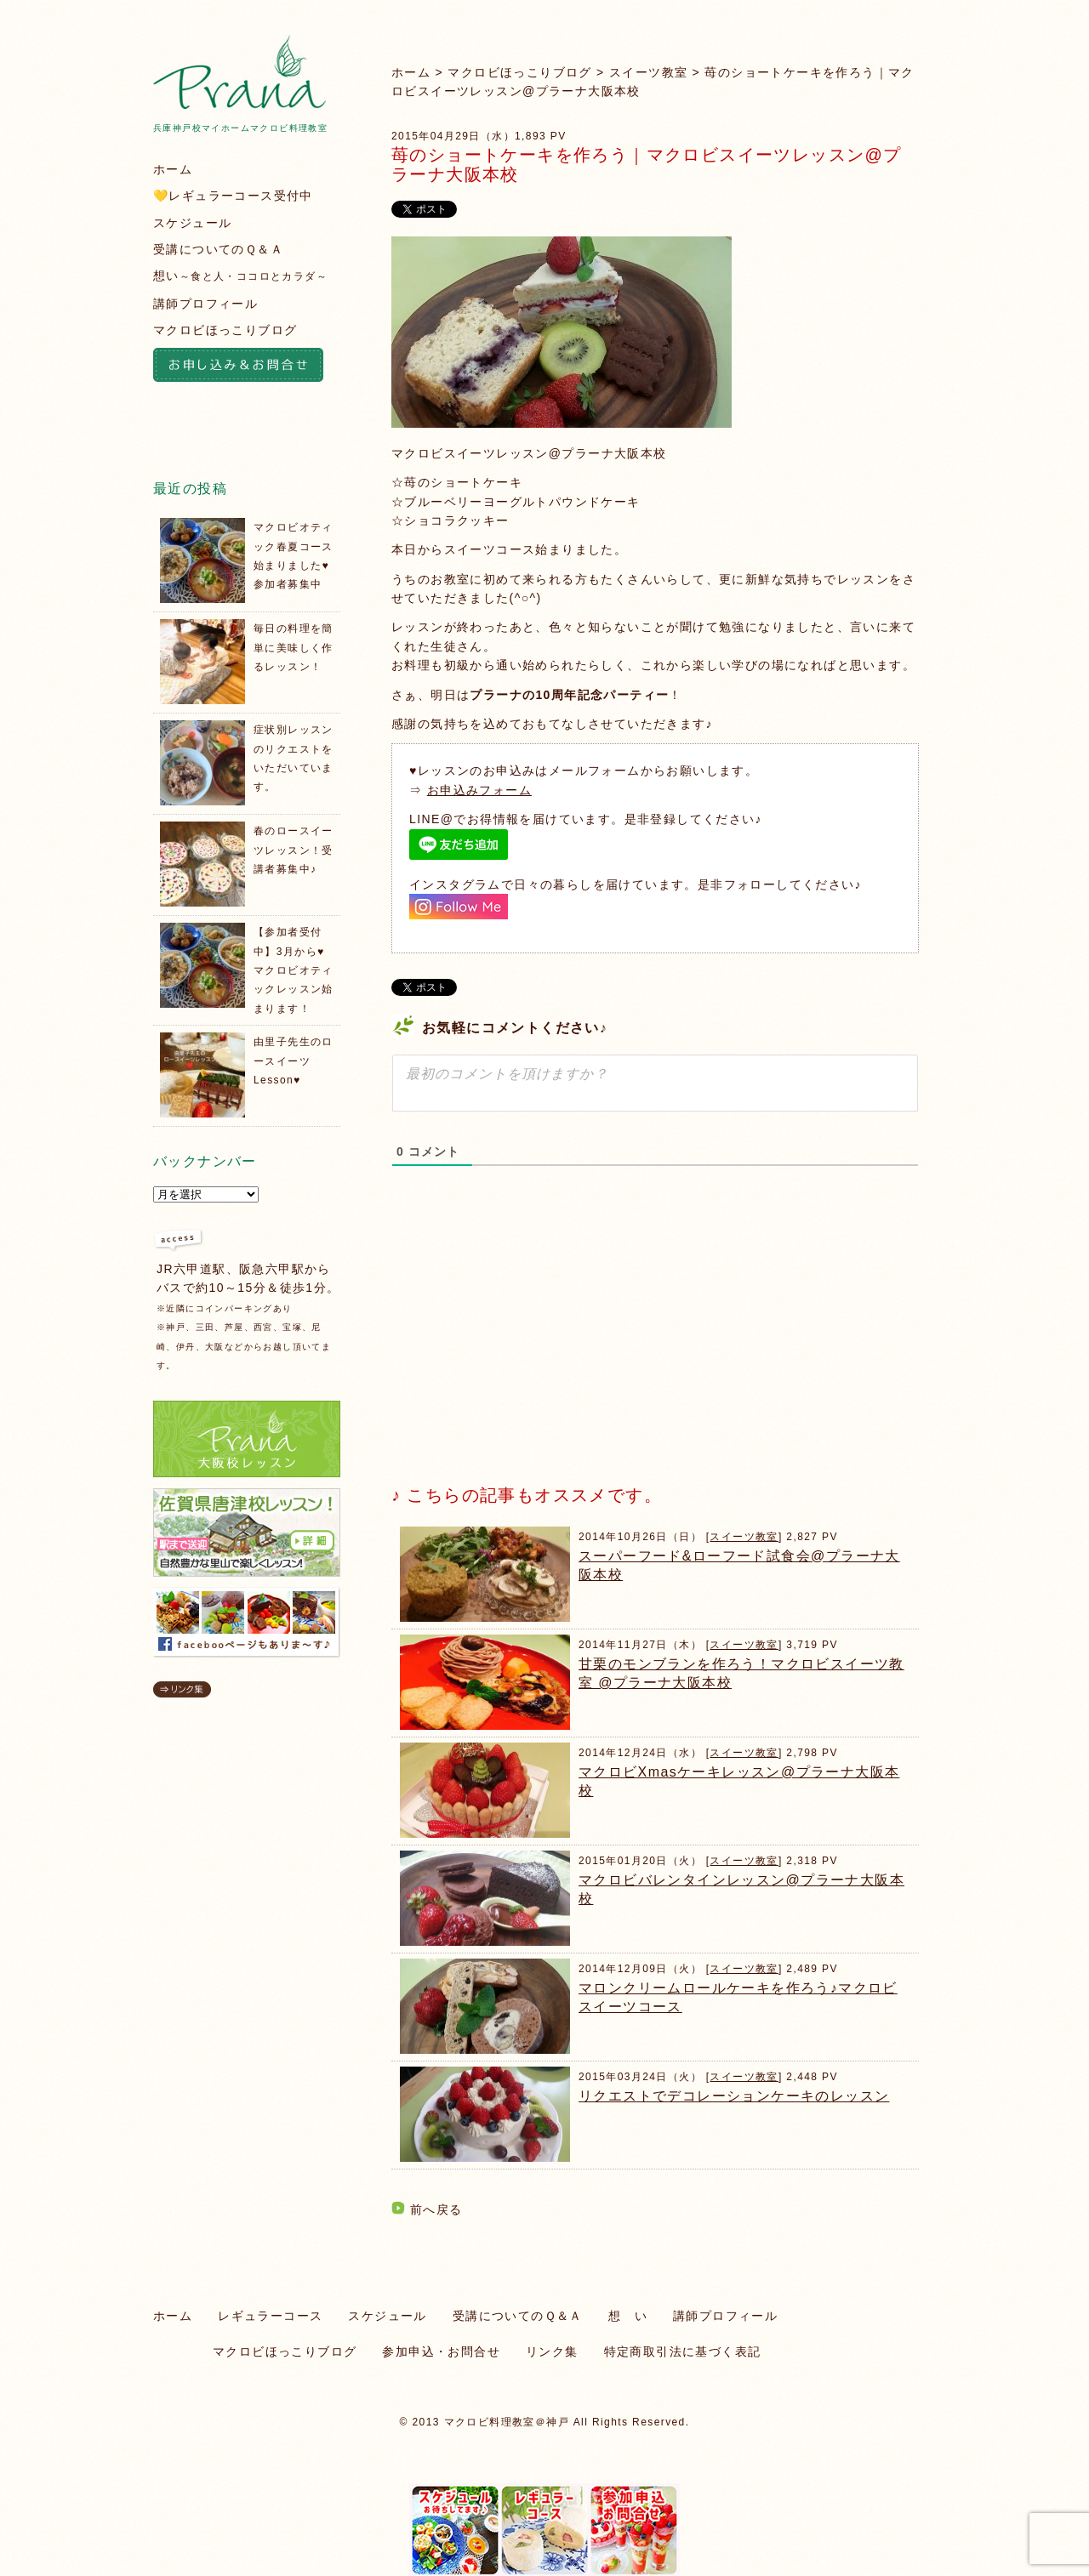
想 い (627, 2316)
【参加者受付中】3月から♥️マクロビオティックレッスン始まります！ (294, 970)
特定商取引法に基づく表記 (682, 2351)
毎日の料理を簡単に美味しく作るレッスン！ (294, 648)
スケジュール (192, 223)
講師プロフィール (205, 303)
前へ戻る (436, 2209)
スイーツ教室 (648, 72)
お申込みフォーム (479, 790)
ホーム (410, 72)
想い (240, 275)
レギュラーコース (270, 2316)
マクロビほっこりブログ (519, 72)
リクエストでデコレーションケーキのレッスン (734, 2096)
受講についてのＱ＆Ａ (218, 249)
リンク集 (552, 2351)
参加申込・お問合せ (441, 2351)
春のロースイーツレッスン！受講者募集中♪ (294, 850)
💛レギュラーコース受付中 (233, 195)
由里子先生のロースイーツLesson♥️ (294, 1061)
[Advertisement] (519, 1340)
